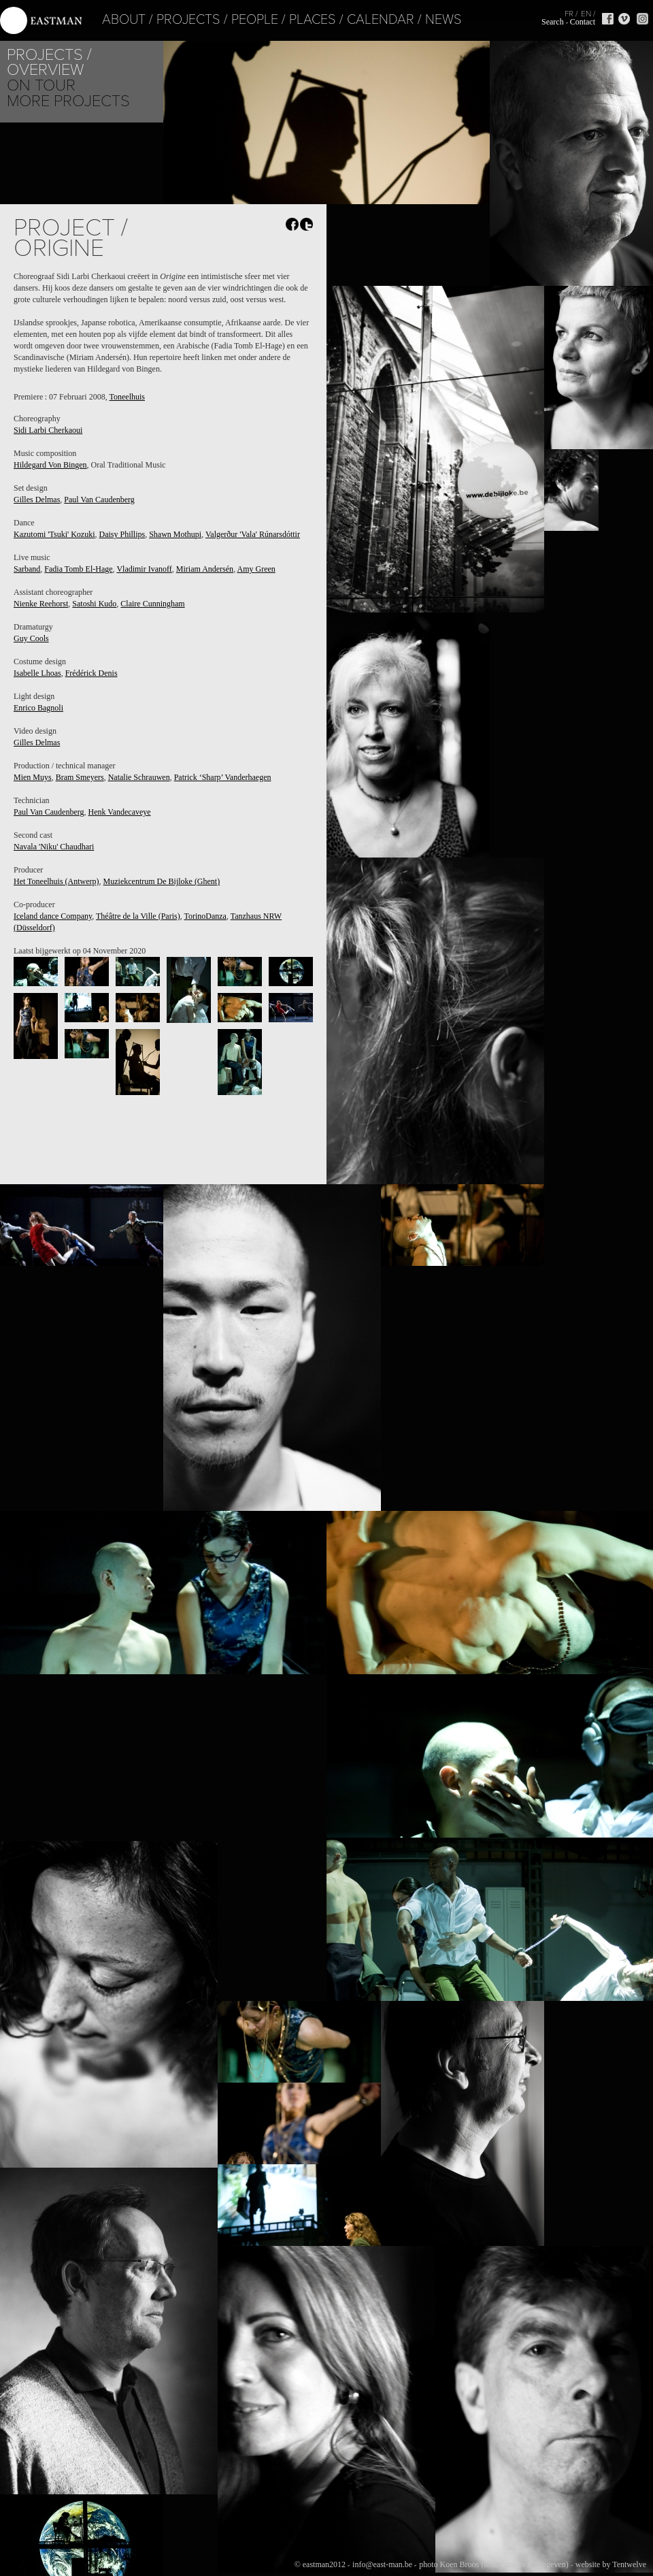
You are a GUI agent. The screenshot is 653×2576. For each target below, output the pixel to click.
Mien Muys (33, 777)
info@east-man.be (382, 2564)
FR (569, 13)
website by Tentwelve (610, 2564)
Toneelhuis (126, 397)
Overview (45, 70)
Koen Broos (459, 2564)
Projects (160, 20)
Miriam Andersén (204, 569)
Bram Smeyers (80, 777)
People (226, 20)
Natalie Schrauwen (139, 777)
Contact (582, 22)
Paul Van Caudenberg (99, 499)
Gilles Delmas (37, 499)
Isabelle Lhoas (37, 673)
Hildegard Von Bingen (50, 465)
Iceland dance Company (53, 916)
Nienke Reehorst (41, 603)
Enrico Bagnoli (38, 708)
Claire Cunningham (152, 603)
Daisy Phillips (122, 534)
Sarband (27, 569)
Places (284, 20)
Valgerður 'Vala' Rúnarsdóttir (252, 534)
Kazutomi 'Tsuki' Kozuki (54, 534)
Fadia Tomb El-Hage (78, 569)
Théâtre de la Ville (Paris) (138, 916)
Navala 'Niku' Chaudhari (54, 846)
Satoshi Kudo (94, 603)
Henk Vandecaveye (119, 812)
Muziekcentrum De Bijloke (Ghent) (161, 881)
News (415, 20)
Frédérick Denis (91, 673)
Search (552, 22)
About (95, 20)
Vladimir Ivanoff (143, 569)
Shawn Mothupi (175, 534)
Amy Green (256, 569)
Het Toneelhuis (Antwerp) (56, 881)
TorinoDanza (205, 916)
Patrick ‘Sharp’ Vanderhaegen (222, 777)
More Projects (68, 101)
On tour (41, 85)
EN (586, 13)
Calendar (352, 20)
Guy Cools (31, 638)
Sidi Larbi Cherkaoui (48, 430)
